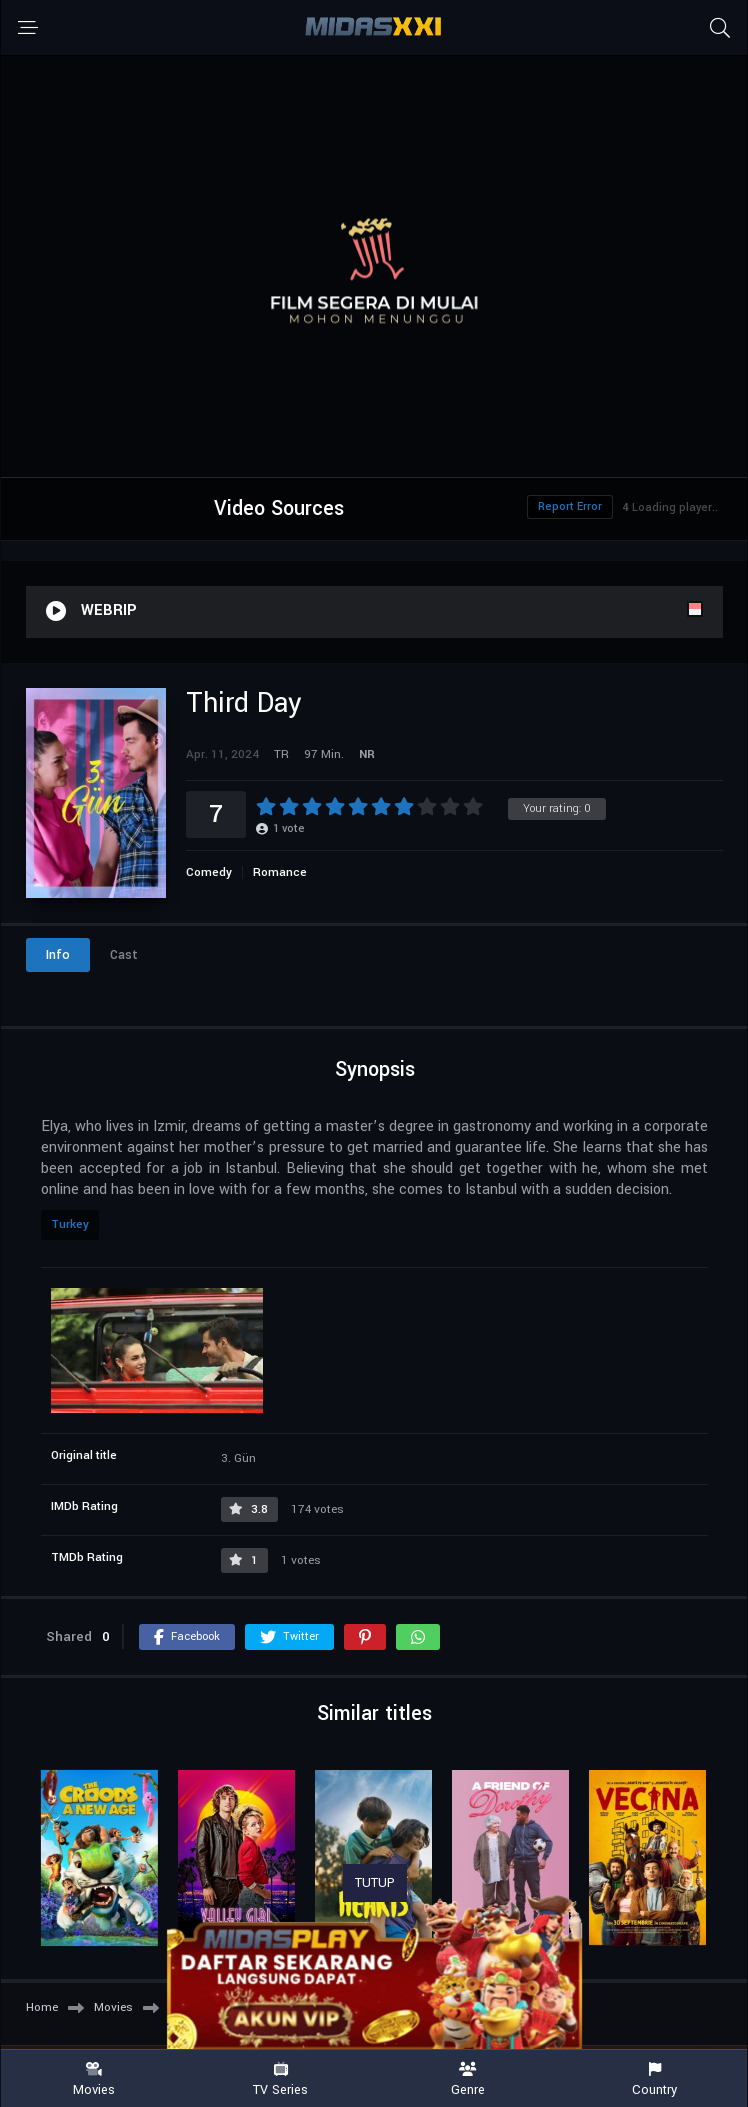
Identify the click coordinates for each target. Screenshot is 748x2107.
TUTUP (375, 1883)
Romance (280, 872)
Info (58, 955)
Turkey (70, 1224)
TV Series (280, 2079)
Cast (124, 955)
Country (654, 2079)
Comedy (209, 872)
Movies (93, 2079)
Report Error (570, 506)
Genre (467, 2079)
